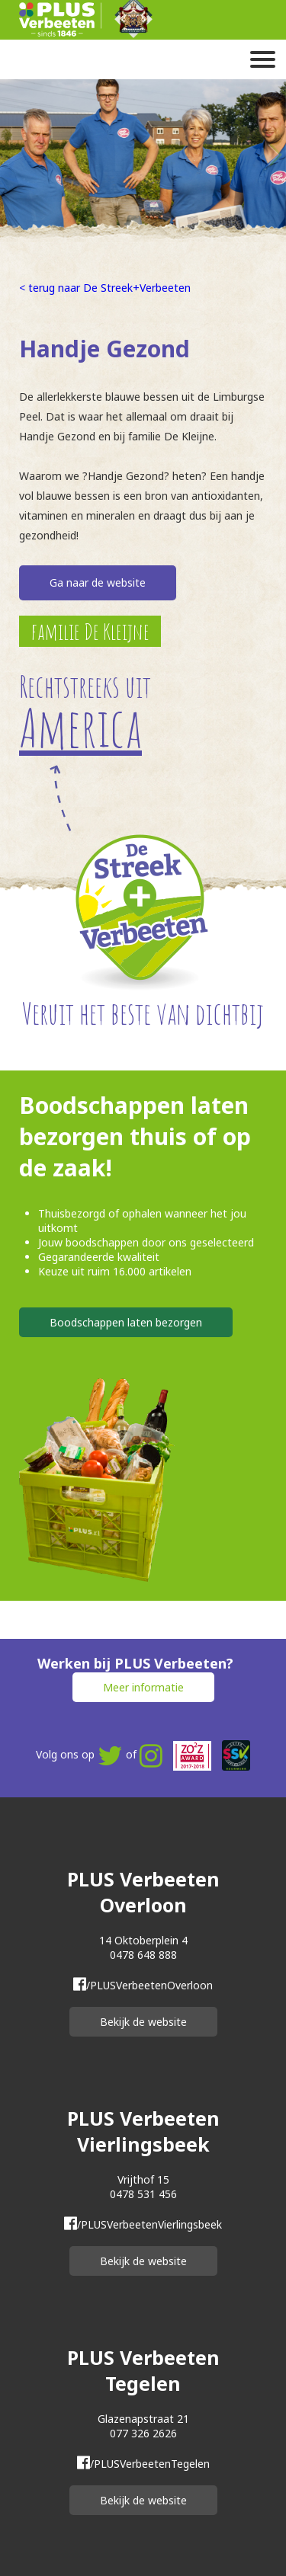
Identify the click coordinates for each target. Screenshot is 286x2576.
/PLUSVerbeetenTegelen (143, 2463)
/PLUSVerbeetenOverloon (143, 1985)
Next (274, 155)
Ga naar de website (98, 582)
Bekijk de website (143, 2021)
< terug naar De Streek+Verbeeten (105, 287)
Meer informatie (143, 1687)
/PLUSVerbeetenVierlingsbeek (143, 2224)
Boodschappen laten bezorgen (126, 1322)
